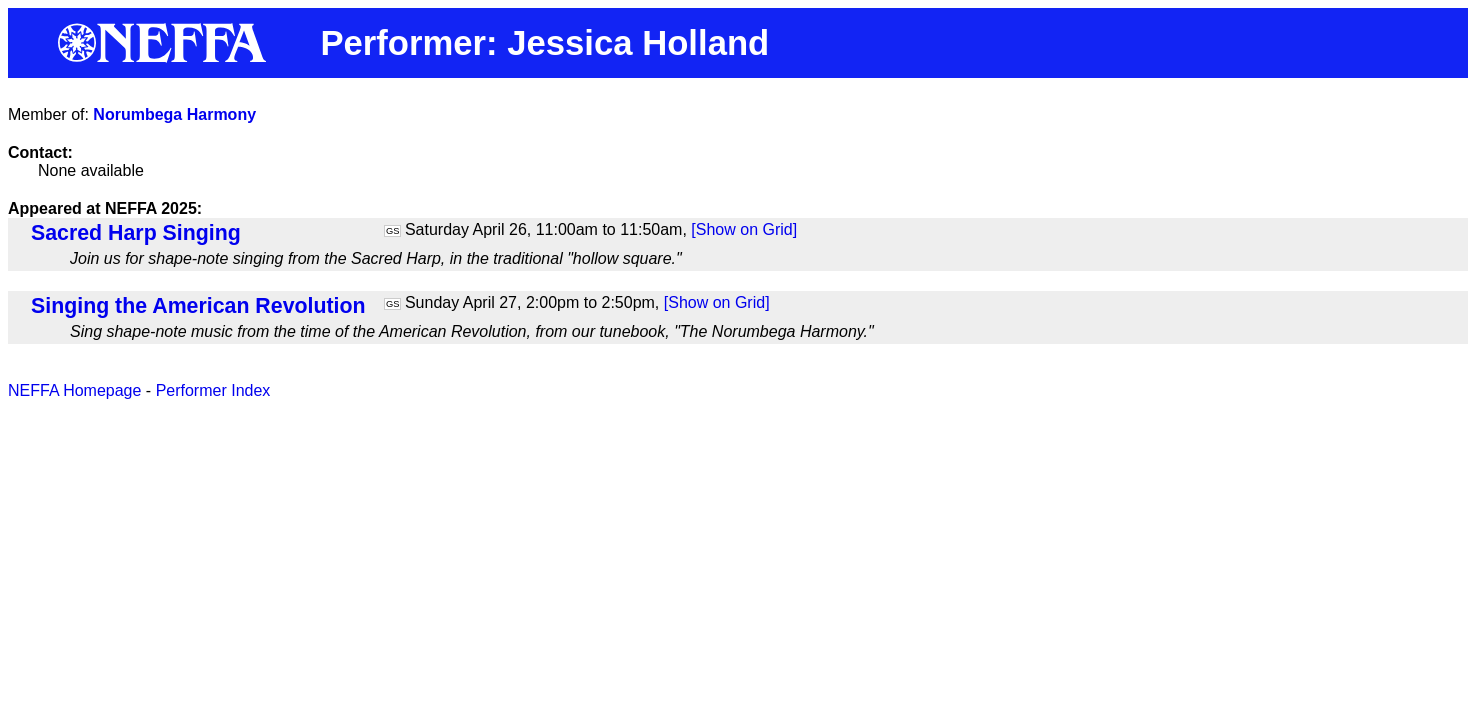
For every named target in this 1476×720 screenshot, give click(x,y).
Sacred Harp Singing (136, 233)
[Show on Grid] (744, 229)
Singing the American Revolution (198, 306)
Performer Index (213, 390)
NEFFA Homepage (74, 390)
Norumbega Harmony (174, 114)
